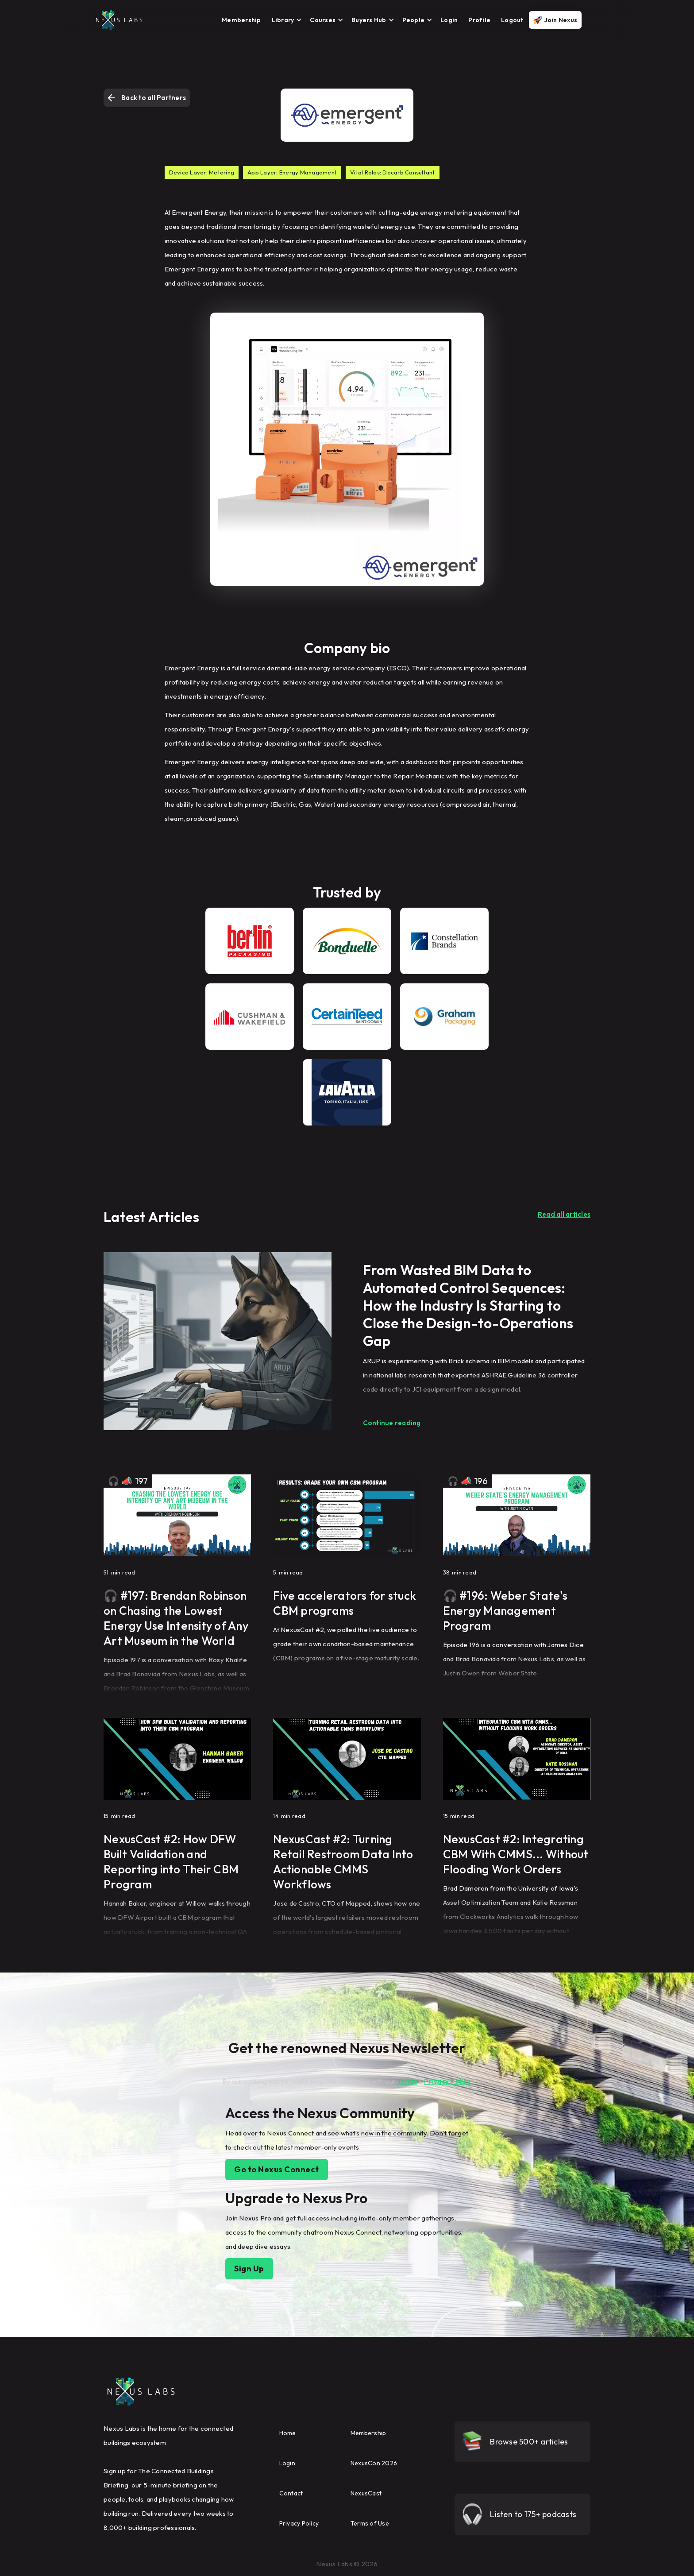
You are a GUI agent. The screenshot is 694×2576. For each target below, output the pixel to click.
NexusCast (366, 2493)
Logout (512, 20)
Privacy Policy (447, 2081)
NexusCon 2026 (374, 2463)
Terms (407, 2081)
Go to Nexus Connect (276, 2169)
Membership (241, 20)
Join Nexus (561, 20)
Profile (479, 20)
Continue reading (392, 1423)
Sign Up (249, 2268)
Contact (291, 2493)
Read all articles (564, 1214)
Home (287, 2433)
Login (449, 20)
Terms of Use (370, 2523)
